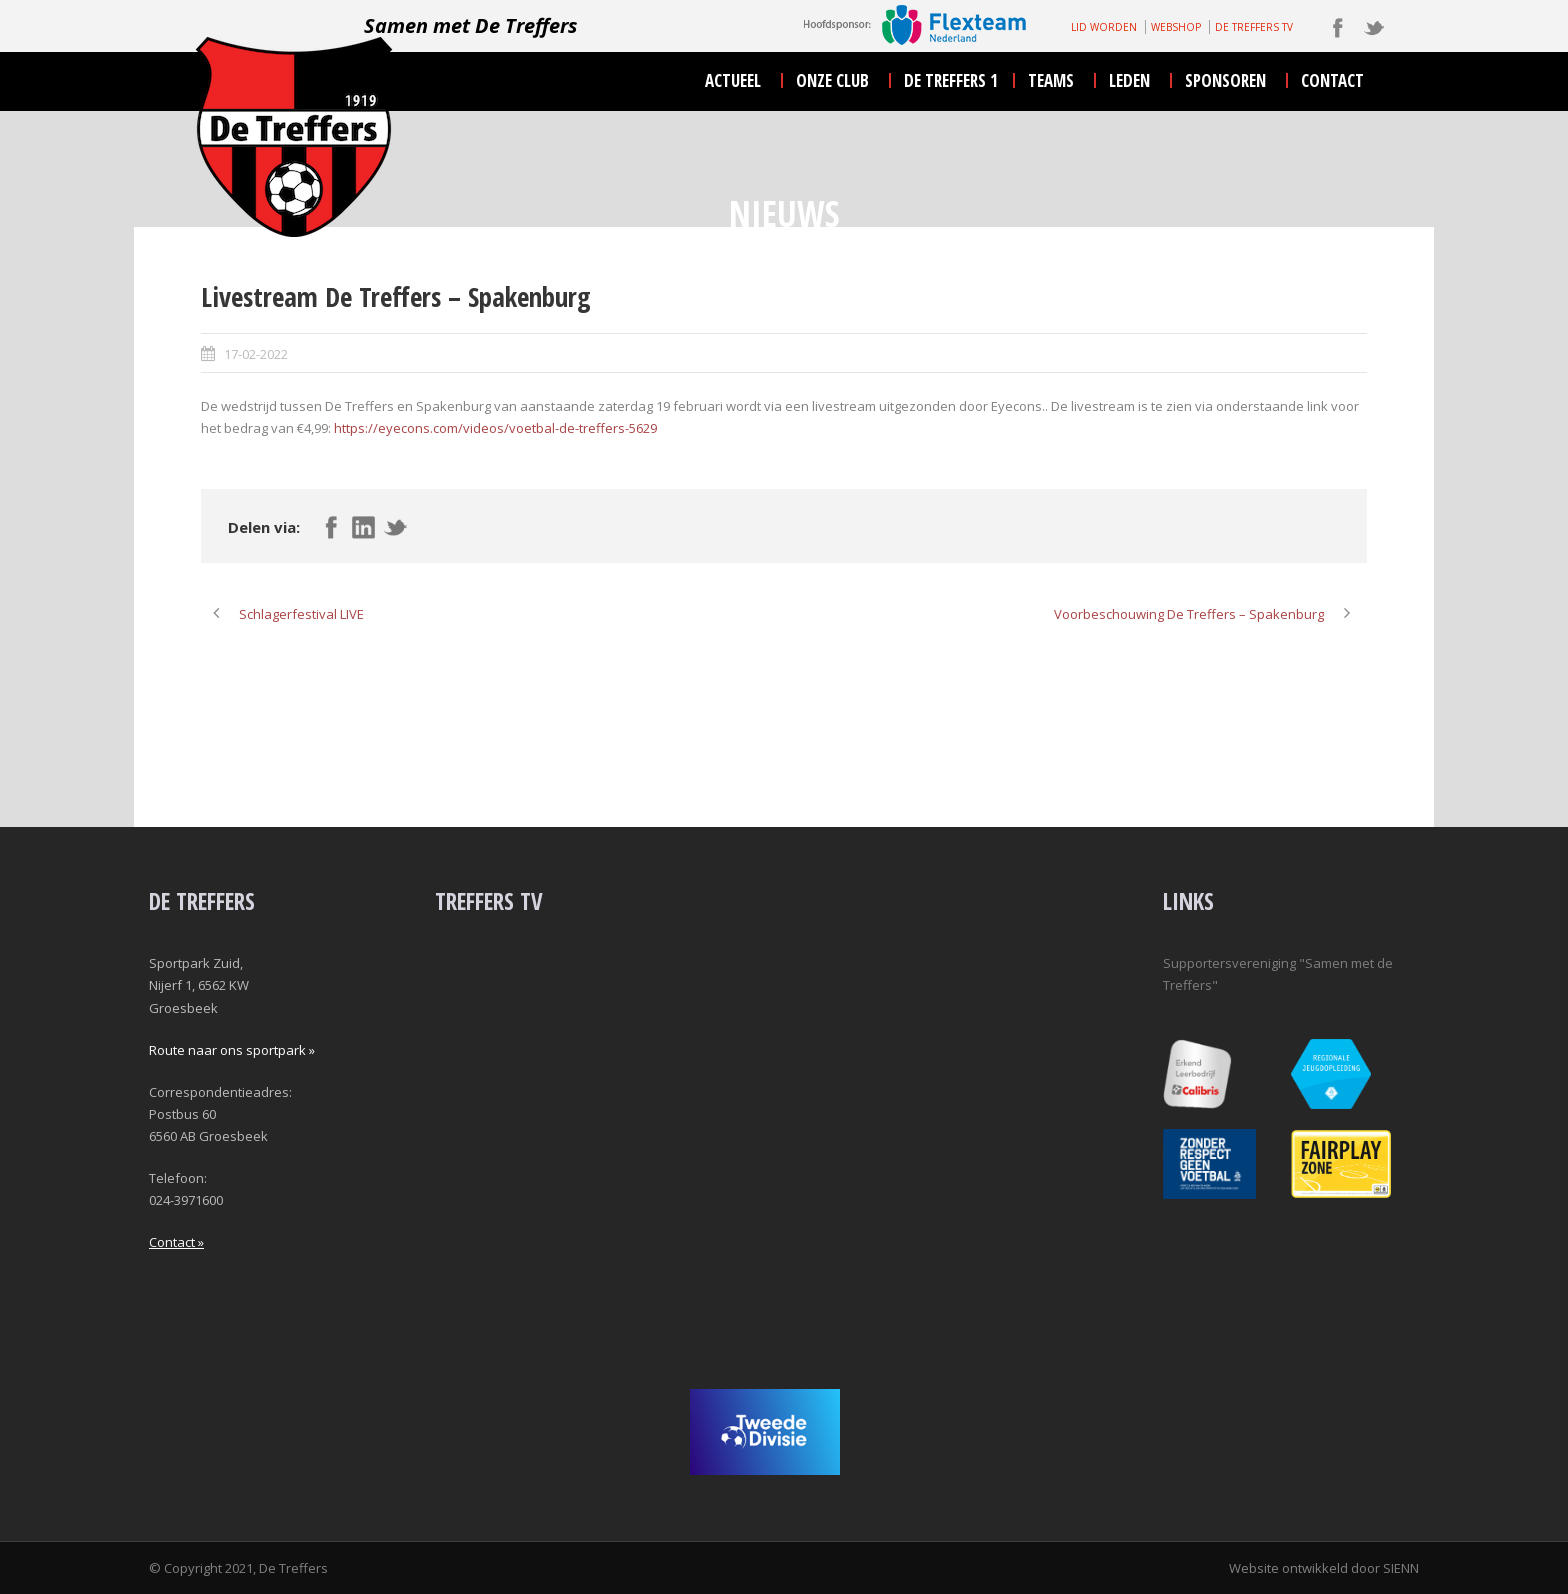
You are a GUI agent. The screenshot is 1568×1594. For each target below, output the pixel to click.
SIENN (1401, 1568)
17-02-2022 (256, 354)
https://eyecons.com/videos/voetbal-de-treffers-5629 (495, 428)
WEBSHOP (1176, 27)
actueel (733, 80)
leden (1129, 80)
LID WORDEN (1104, 27)
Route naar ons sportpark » (232, 1050)
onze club (832, 80)
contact (1332, 80)
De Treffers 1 (951, 80)
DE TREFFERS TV (1254, 27)
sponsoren (1225, 80)
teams (1051, 80)
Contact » (176, 1242)
